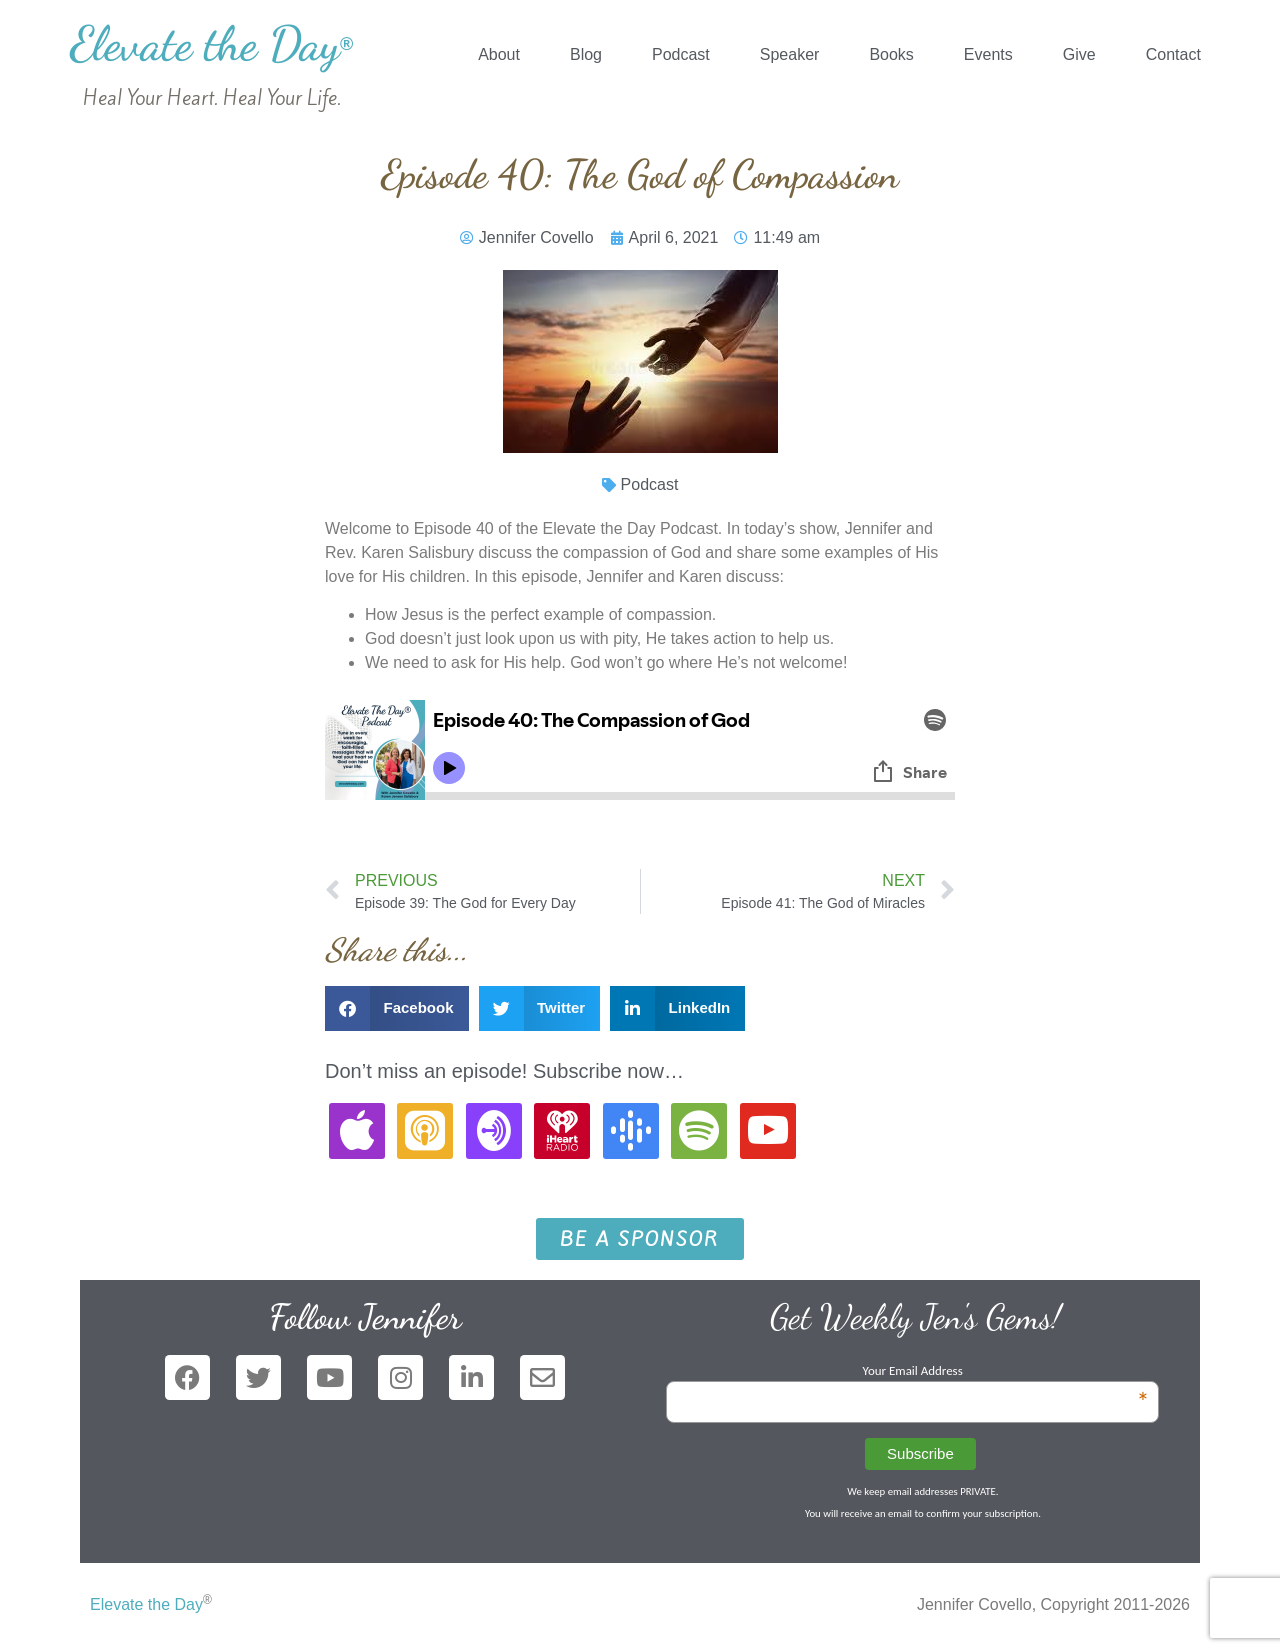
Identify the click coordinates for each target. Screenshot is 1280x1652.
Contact (1173, 54)
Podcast (681, 54)
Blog (586, 54)
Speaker (790, 54)
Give (1079, 54)
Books (891, 54)
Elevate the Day (211, 43)
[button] (397, 1008)
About (499, 54)
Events (988, 54)
